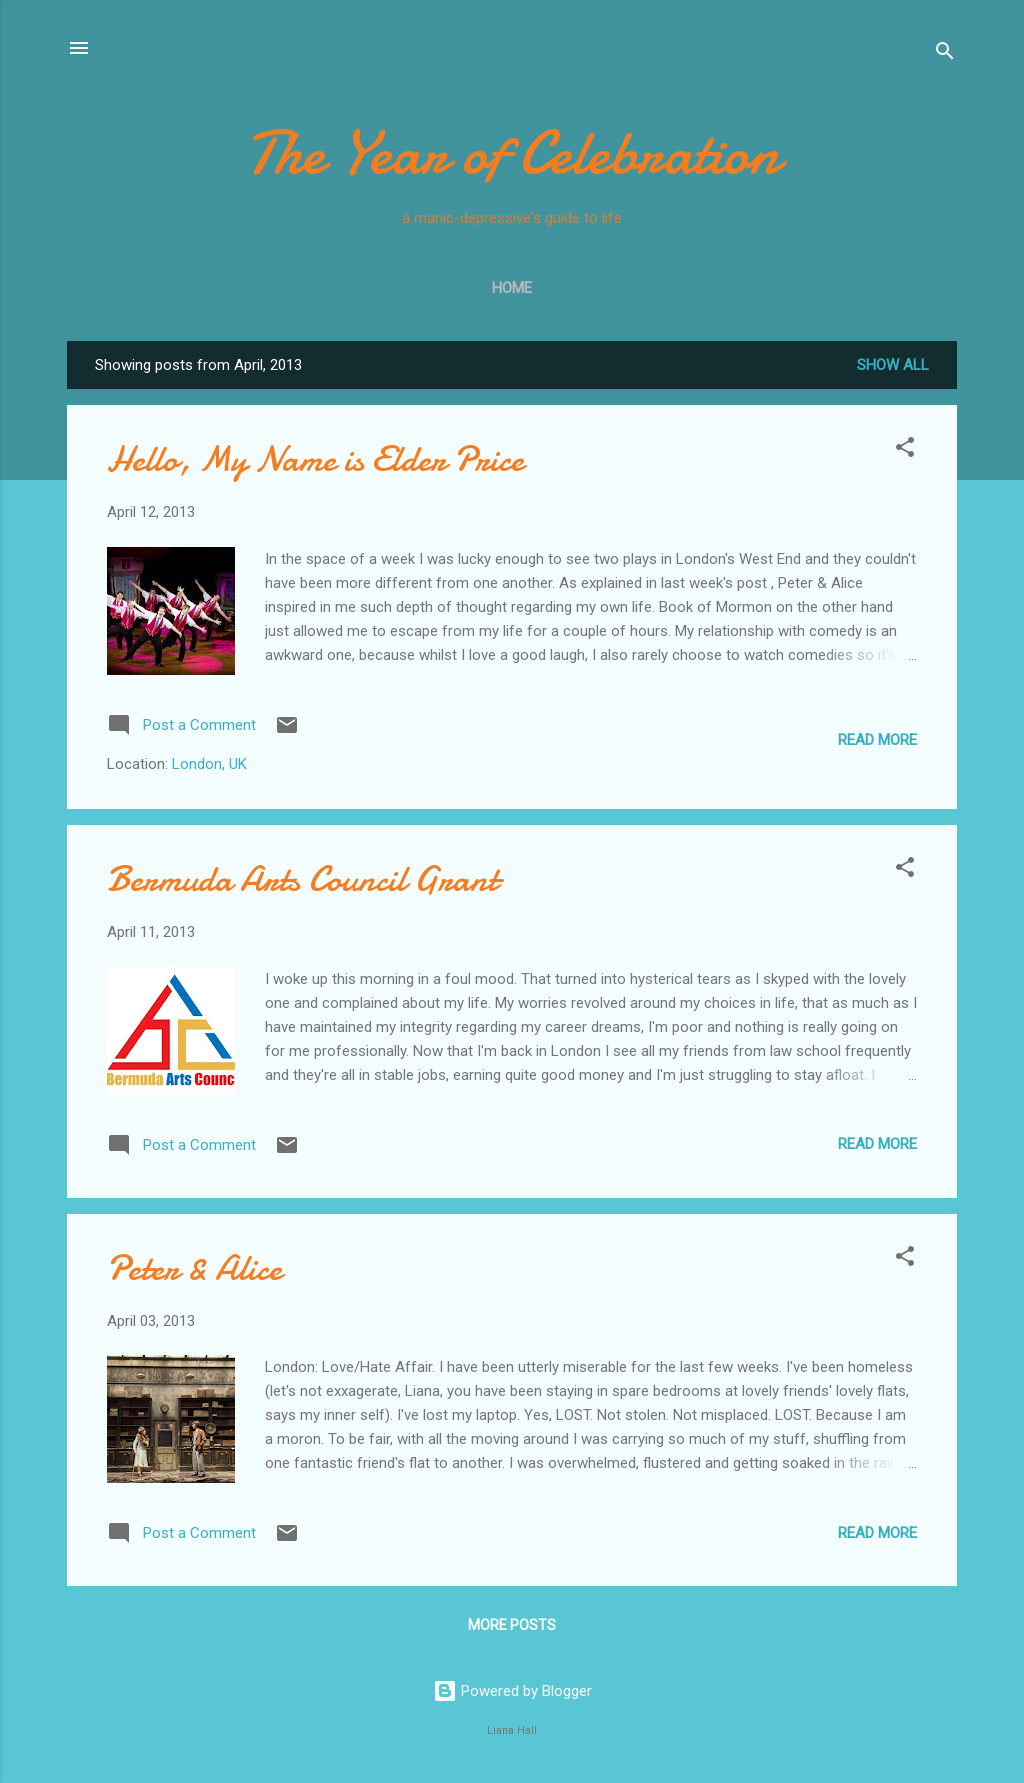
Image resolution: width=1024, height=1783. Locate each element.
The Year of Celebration (512, 153)
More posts (512, 1625)
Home (512, 288)
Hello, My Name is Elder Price (315, 459)
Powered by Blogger (512, 1691)
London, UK (209, 764)
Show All (893, 365)
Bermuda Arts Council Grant (302, 879)
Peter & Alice (194, 1268)
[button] (905, 450)
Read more (877, 740)
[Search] (945, 54)
